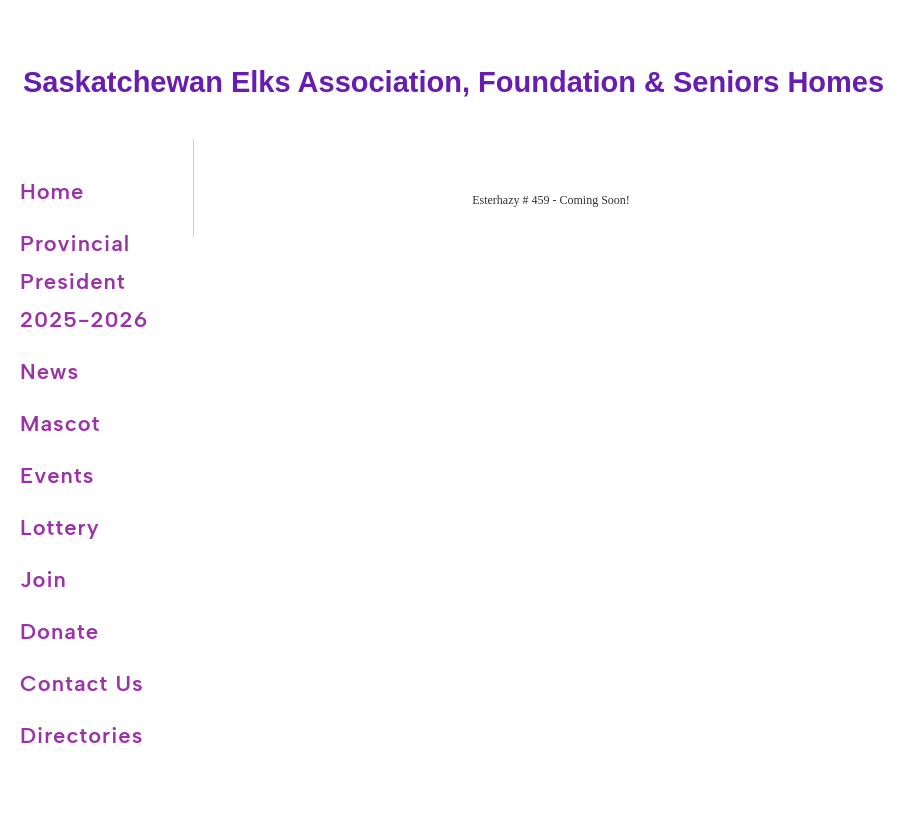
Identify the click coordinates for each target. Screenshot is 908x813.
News (49, 371)
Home (52, 191)
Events (57, 475)
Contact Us (82, 683)
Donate (59, 631)
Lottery (60, 527)
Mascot (60, 423)
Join (43, 579)
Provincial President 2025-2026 (84, 281)
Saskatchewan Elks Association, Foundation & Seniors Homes (453, 82)
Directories (81, 735)
